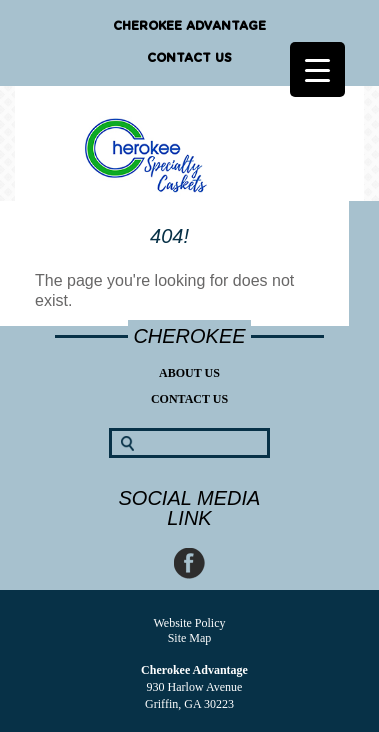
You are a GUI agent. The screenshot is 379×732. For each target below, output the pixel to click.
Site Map (190, 638)
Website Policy (189, 623)
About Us (189, 373)
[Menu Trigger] (317, 69)
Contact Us (189, 58)
